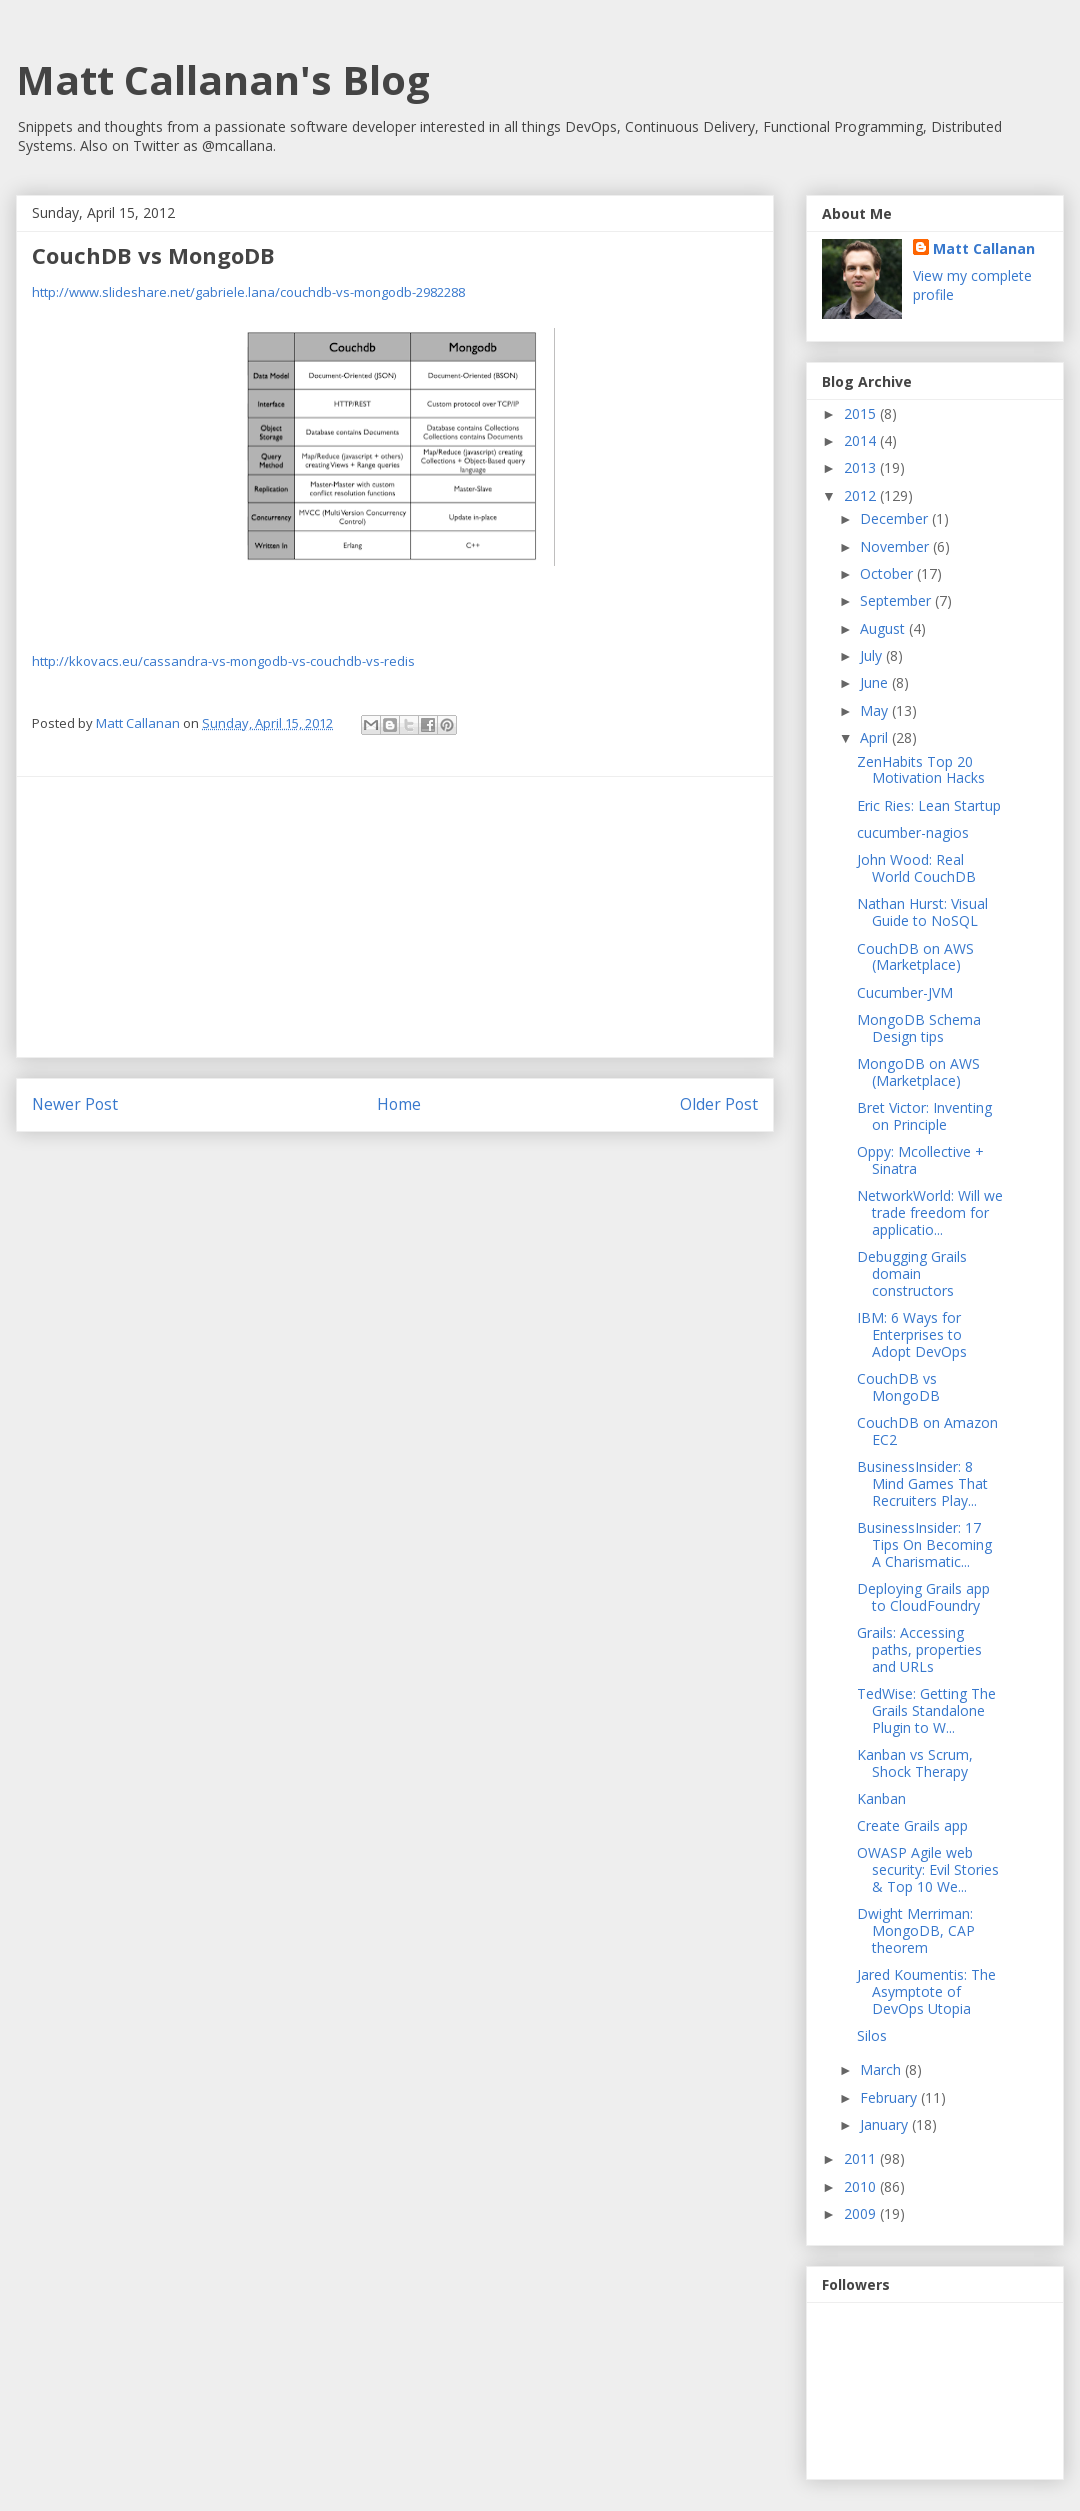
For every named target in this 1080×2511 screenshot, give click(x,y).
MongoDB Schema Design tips (919, 1028)
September (897, 600)
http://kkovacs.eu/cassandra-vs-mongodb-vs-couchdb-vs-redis (223, 661)
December (896, 518)
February (890, 2097)
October (888, 573)
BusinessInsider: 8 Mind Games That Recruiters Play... (922, 1483)
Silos (872, 2035)
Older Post (719, 1104)
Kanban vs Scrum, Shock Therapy (915, 1763)
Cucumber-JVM (905, 992)
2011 (862, 2158)
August (884, 628)
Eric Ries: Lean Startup (929, 805)
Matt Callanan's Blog (223, 79)
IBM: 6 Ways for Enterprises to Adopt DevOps (912, 1334)
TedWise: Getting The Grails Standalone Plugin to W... (926, 1710)
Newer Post (75, 1104)
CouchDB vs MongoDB (898, 1387)
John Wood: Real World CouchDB (916, 868)
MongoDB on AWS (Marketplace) (918, 1072)
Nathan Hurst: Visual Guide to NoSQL (922, 912)
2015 (862, 413)
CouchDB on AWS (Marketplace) (915, 957)
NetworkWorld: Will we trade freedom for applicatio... (930, 1212)
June (876, 682)
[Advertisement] (395, 917)
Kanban (881, 1798)
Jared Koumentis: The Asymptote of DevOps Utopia (926, 1991)
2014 (862, 440)
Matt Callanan (984, 248)
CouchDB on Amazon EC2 (927, 1431)
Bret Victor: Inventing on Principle (924, 1116)
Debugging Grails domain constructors (912, 1273)
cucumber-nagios (913, 832)
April (876, 737)
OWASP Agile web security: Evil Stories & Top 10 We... (928, 1869)
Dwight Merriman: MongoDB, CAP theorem (916, 1930)
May (876, 710)
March (882, 2069)
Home (399, 1104)
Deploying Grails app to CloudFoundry (923, 1597)
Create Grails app (912, 1825)
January (886, 2124)
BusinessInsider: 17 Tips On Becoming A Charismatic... (924, 1544)
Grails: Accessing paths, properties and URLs (919, 1649)
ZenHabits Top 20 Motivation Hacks (921, 770)
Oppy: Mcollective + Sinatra (920, 1160)
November (896, 546)
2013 (862, 467)
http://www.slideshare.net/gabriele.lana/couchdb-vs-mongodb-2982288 (248, 292)
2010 (862, 2186)
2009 (862, 2213)
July (873, 655)
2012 (862, 495)
